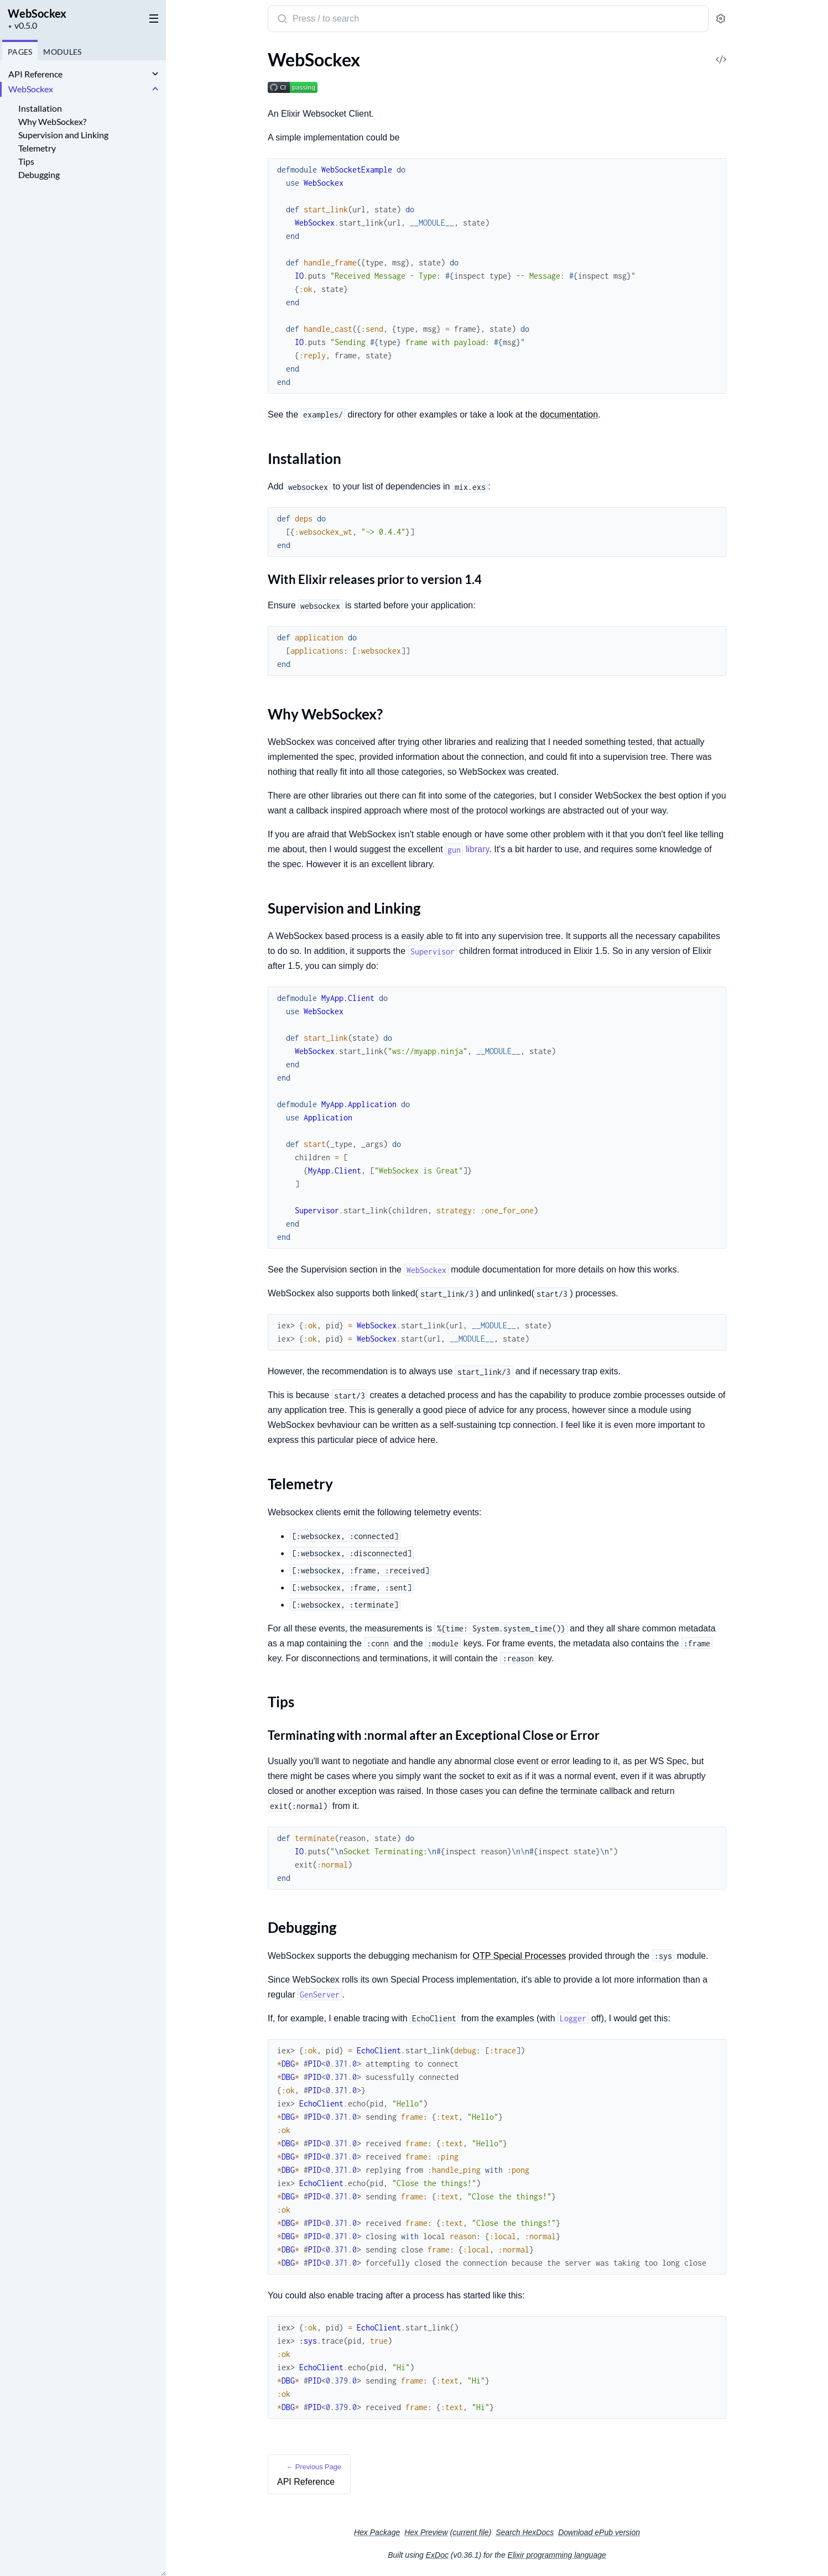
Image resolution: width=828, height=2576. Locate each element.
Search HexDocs (525, 2532)
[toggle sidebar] (151, 17)
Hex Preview (426, 2532)
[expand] (155, 74)
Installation (40, 108)
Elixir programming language (557, 2555)
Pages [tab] (20, 51)
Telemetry (37, 148)
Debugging (39, 174)
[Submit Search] (281, 20)
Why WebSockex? (52, 121)
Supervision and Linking (63, 134)
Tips (26, 161)
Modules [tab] (62, 51)
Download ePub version (599, 2532)
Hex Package (377, 2532)
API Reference (35, 74)
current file (470, 2532)
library (467, 849)
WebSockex (37, 13)
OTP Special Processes (519, 1955)
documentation (569, 414)
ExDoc (437, 2555)
